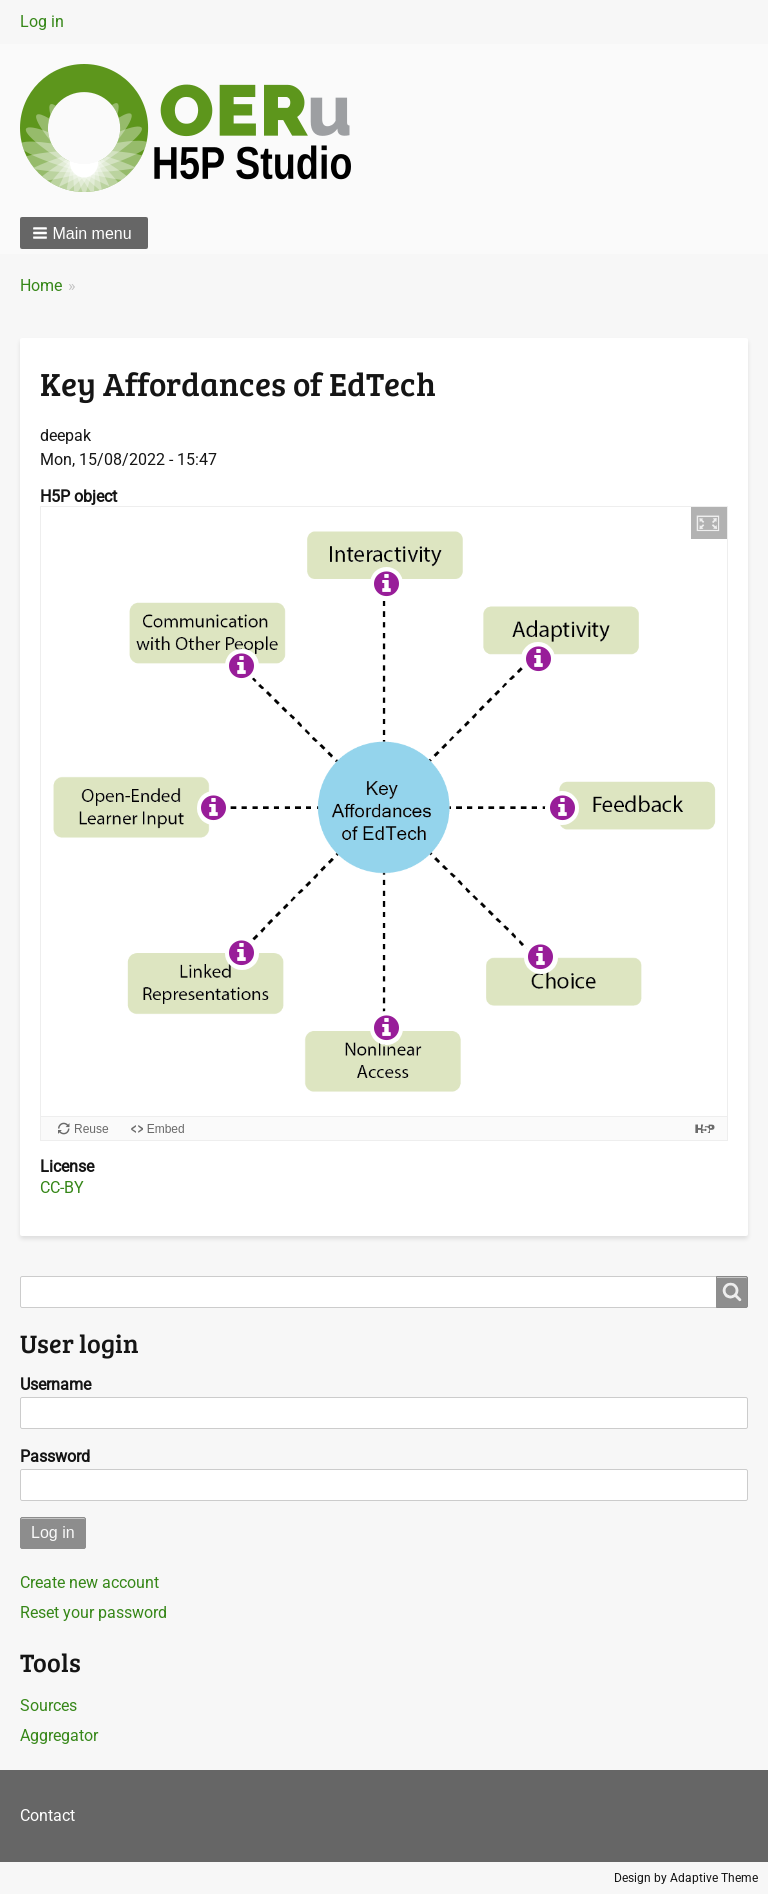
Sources (48, 1705)
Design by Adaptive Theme (686, 1878)
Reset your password (93, 1612)
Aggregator (59, 1735)
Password (55, 1456)
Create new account (89, 1582)
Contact (47, 1815)
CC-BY (62, 1187)
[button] (84, 233)
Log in (42, 21)
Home (41, 285)
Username (55, 1384)
